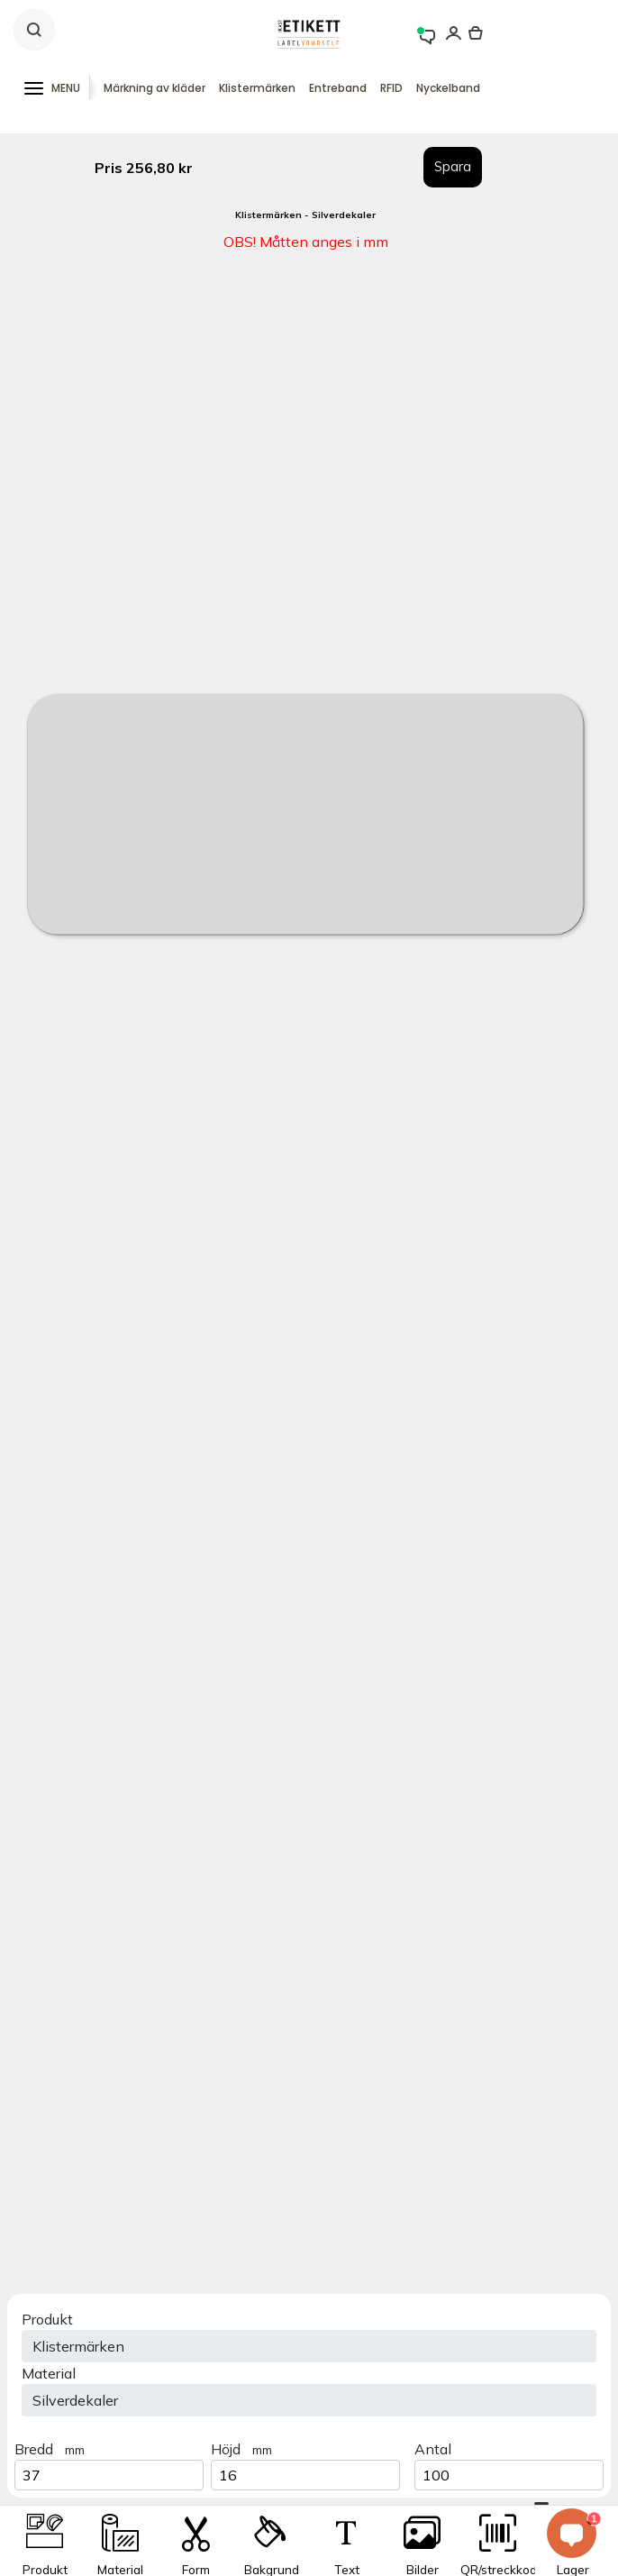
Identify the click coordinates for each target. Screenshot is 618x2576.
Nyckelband (448, 88)
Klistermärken (257, 88)
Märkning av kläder (154, 88)
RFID (391, 88)
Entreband (338, 88)
